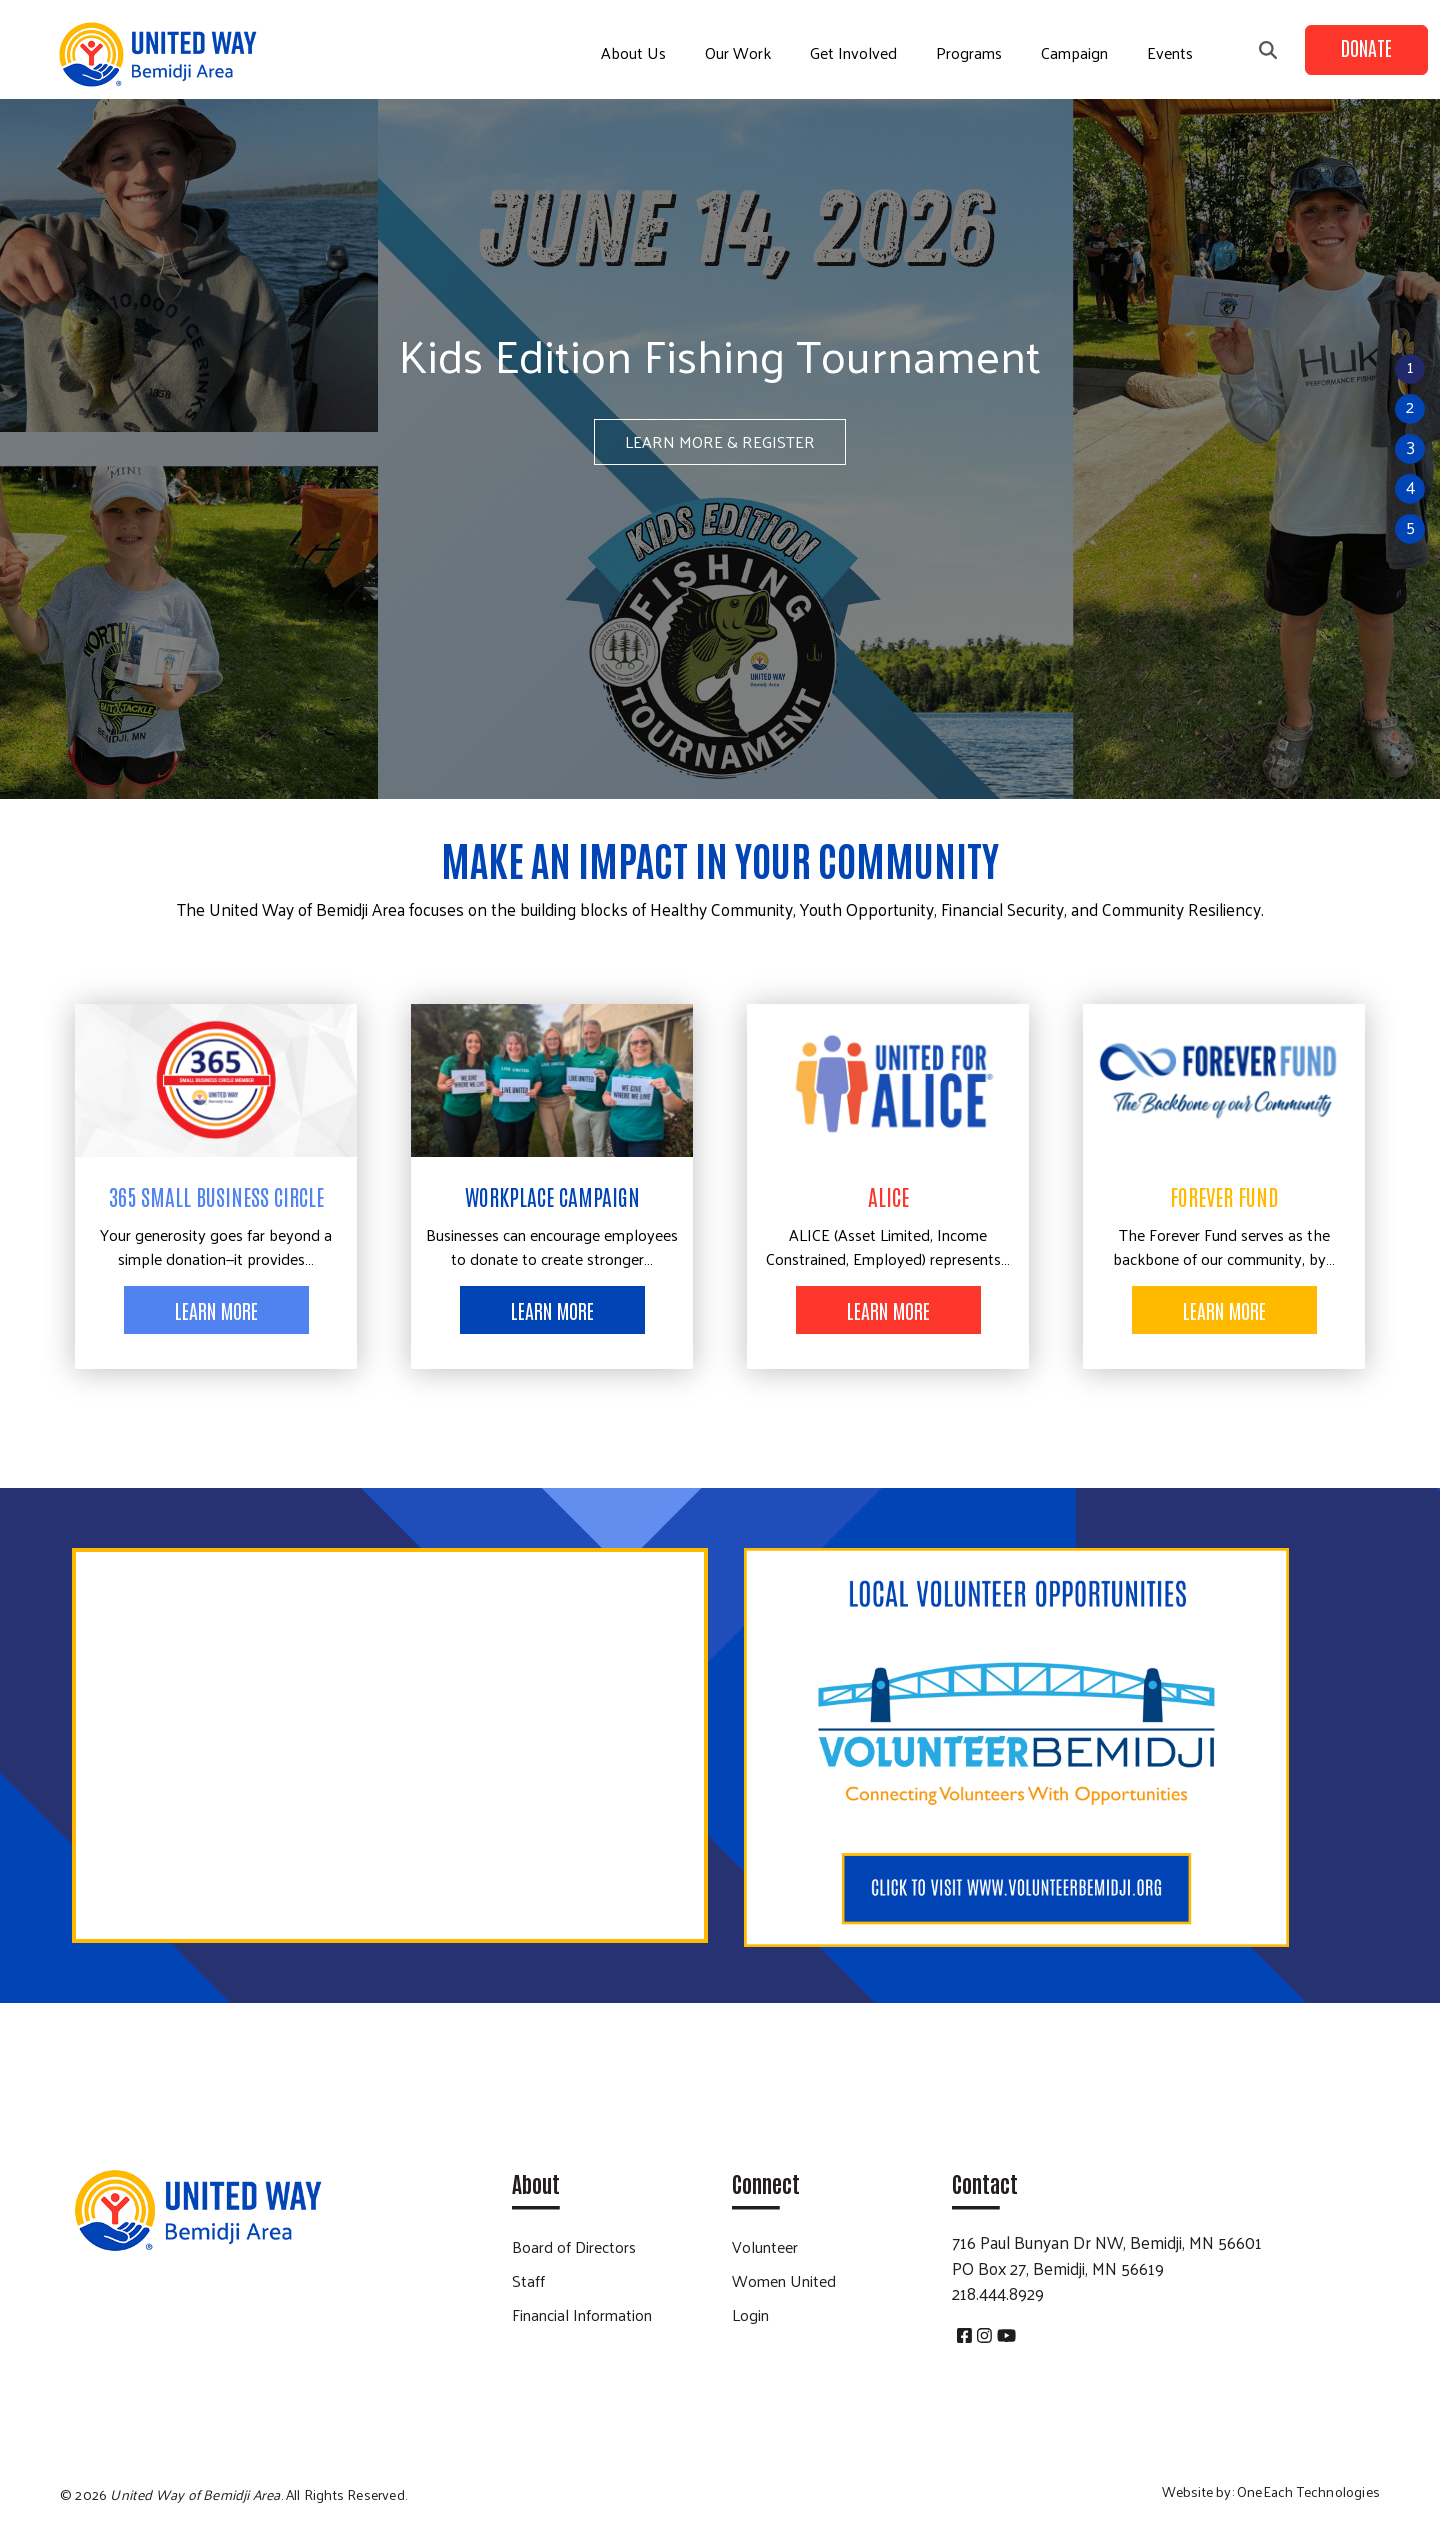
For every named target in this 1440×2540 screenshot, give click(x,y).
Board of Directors (574, 2246)
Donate (1366, 47)
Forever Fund (1224, 1196)
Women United (784, 2280)
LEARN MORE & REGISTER (720, 441)
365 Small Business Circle (216, 1196)
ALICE (888, 1196)
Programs (969, 52)
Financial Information (582, 2314)
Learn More (216, 1310)
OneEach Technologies (1308, 2491)
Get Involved (853, 52)
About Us (633, 52)
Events (1170, 52)
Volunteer (765, 2246)
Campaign (1074, 52)
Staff (528, 2280)
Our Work (738, 52)
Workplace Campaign (552, 1196)
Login (750, 2314)
